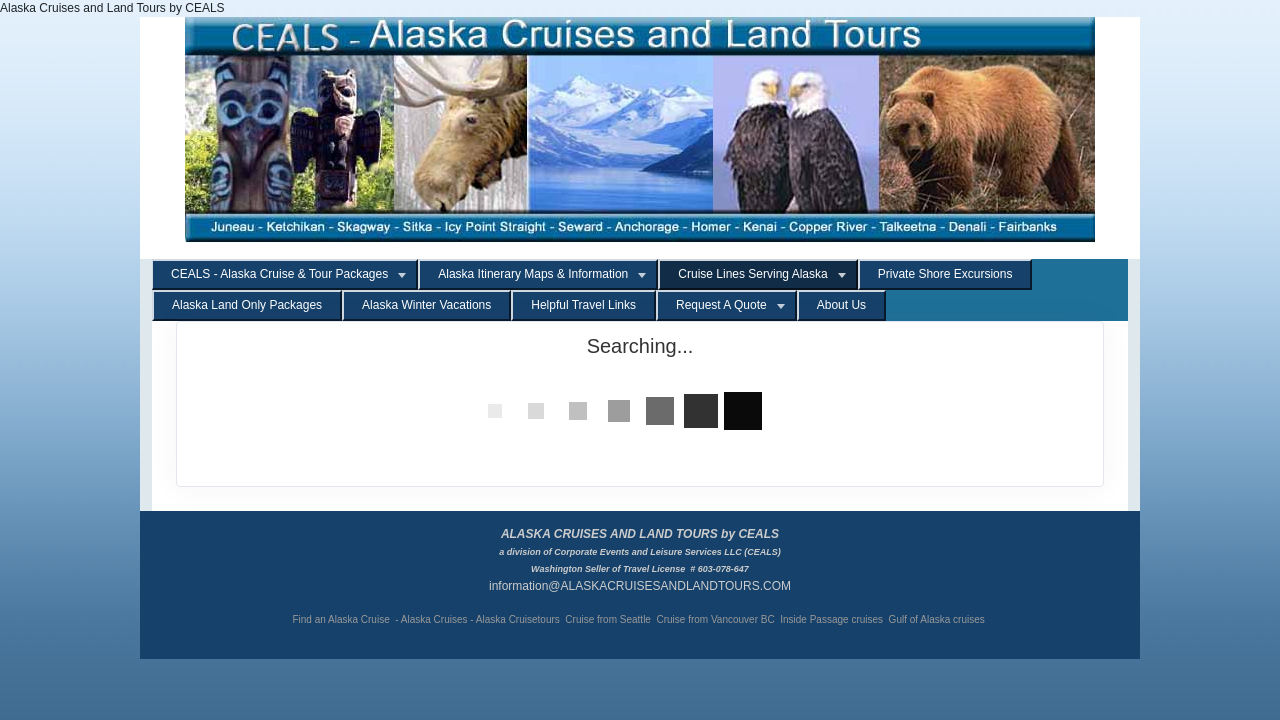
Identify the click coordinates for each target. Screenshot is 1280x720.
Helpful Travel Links (583, 305)
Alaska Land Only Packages (247, 305)
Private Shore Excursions (945, 274)
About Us (841, 305)
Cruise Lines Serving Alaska (752, 274)
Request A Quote (721, 305)
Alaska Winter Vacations (426, 305)
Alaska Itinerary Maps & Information (533, 274)
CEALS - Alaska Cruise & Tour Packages (279, 274)
